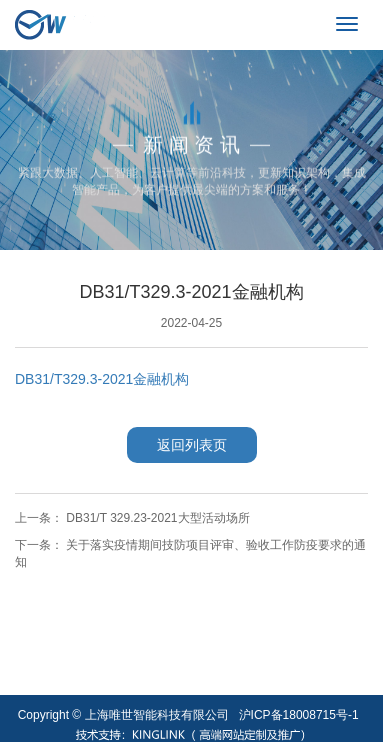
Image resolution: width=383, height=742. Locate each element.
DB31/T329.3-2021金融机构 (102, 379)
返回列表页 (192, 445)
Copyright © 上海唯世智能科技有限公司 (123, 715)
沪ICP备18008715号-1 (299, 715)
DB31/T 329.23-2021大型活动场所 (157, 518)
